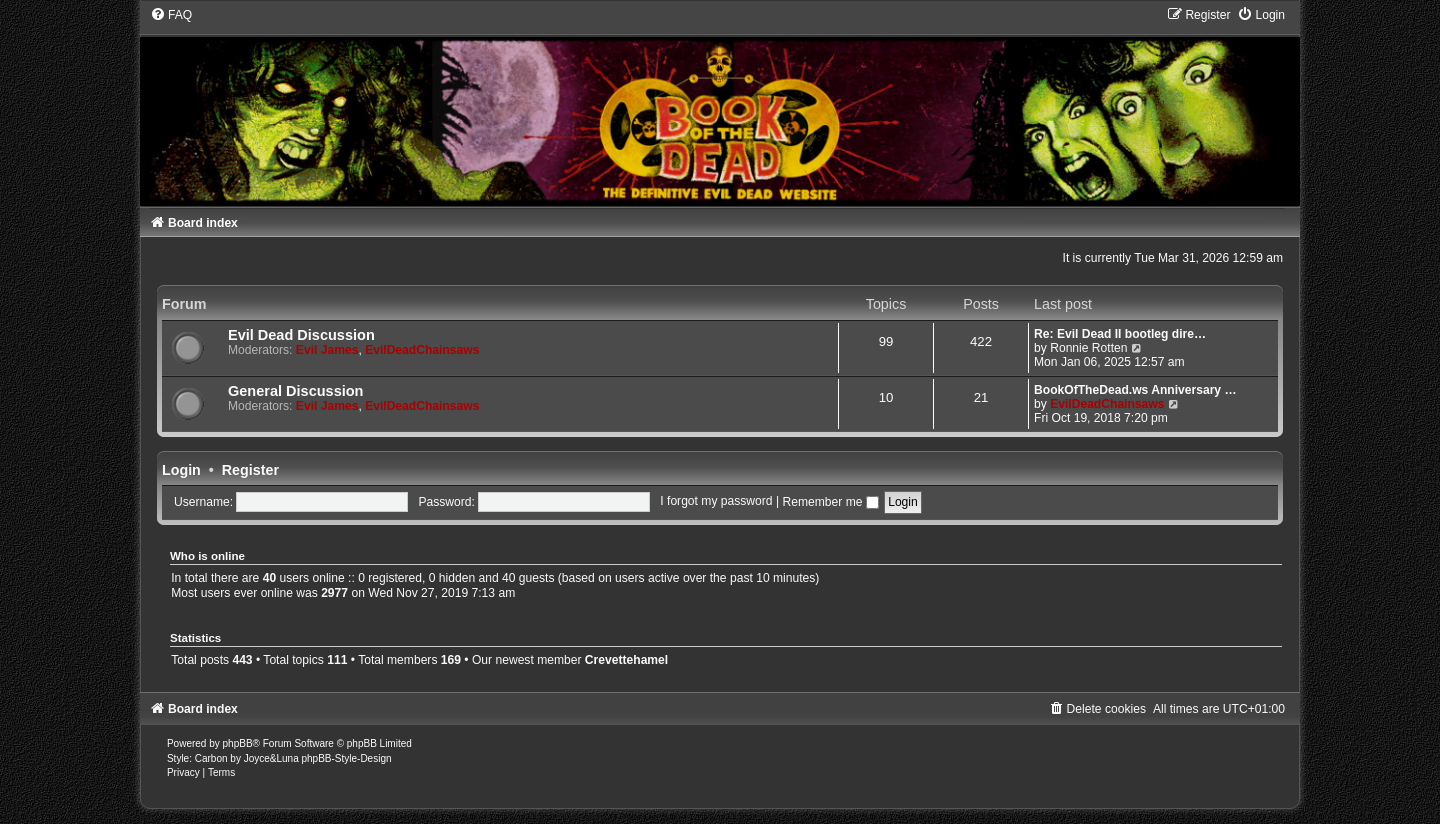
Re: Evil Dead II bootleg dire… (1120, 334)
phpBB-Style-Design (346, 758)
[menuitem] (171, 15)
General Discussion (296, 391)
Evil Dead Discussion (301, 335)
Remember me (830, 502)
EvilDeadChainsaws (422, 350)
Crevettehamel (626, 660)
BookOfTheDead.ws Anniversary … (1135, 390)
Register (250, 470)
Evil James (327, 350)
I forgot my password (716, 502)
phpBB (238, 743)
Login (181, 470)
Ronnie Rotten (1088, 348)
